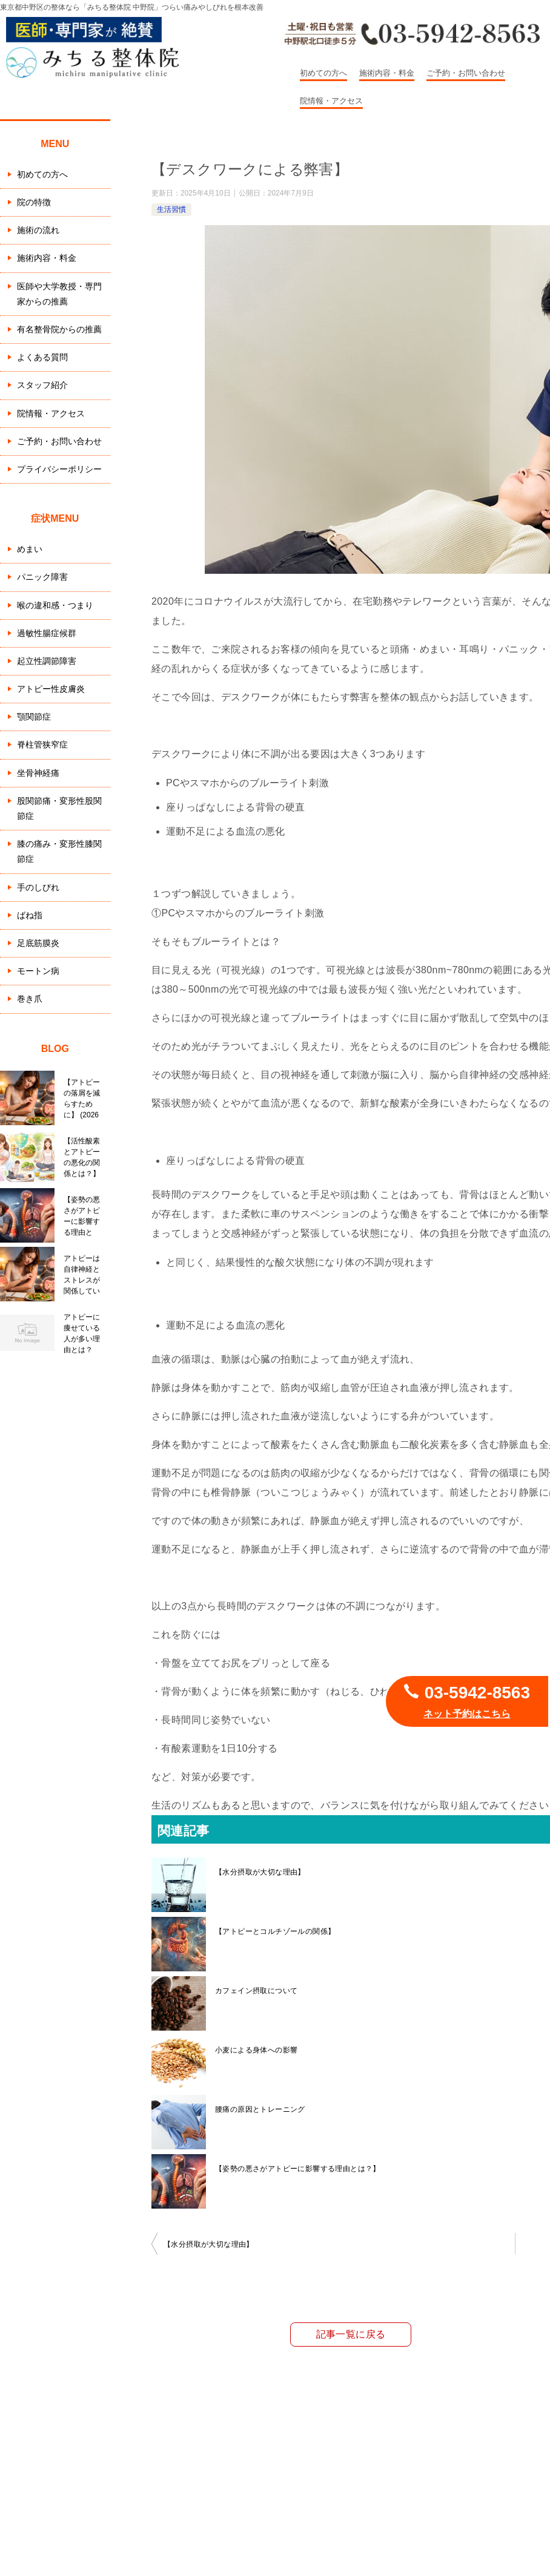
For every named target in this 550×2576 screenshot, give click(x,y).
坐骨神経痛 (38, 773)
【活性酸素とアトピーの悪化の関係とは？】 (82, 1157)
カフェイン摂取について (256, 1990)
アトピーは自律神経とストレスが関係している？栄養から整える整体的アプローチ (82, 1274)
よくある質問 (42, 357)
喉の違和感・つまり (55, 605)
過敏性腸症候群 (46, 633)
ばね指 (29, 915)
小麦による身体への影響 (256, 2050)
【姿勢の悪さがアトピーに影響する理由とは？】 (297, 2168)
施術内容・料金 (386, 72)
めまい (29, 549)
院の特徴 (34, 202)
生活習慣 (171, 209)
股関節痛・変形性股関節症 (59, 808)
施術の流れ (38, 230)
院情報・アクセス (331, 100)
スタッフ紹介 (42, 385)
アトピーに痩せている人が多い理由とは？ (82, 1333)
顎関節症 (34, 716)
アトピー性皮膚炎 (51, 689)
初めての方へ (323, 72)
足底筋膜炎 (38, 943)
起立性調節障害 (46, 661)
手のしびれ (38, 887)
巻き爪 (29, 999)
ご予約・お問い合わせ (465, 72)
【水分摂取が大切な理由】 (260, 1872)
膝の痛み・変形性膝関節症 (59, 851)
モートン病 (38, 971)
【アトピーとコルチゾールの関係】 (275, 1931)
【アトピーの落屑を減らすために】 (82, 1098)
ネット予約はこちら (467, 1714)
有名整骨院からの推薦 (59, 329)
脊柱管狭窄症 (42, 744)
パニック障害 (42, 577)
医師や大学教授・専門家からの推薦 (59, 293)
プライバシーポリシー (59, 469)
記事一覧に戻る (351, 2334)
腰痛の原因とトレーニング (260, 2109)
